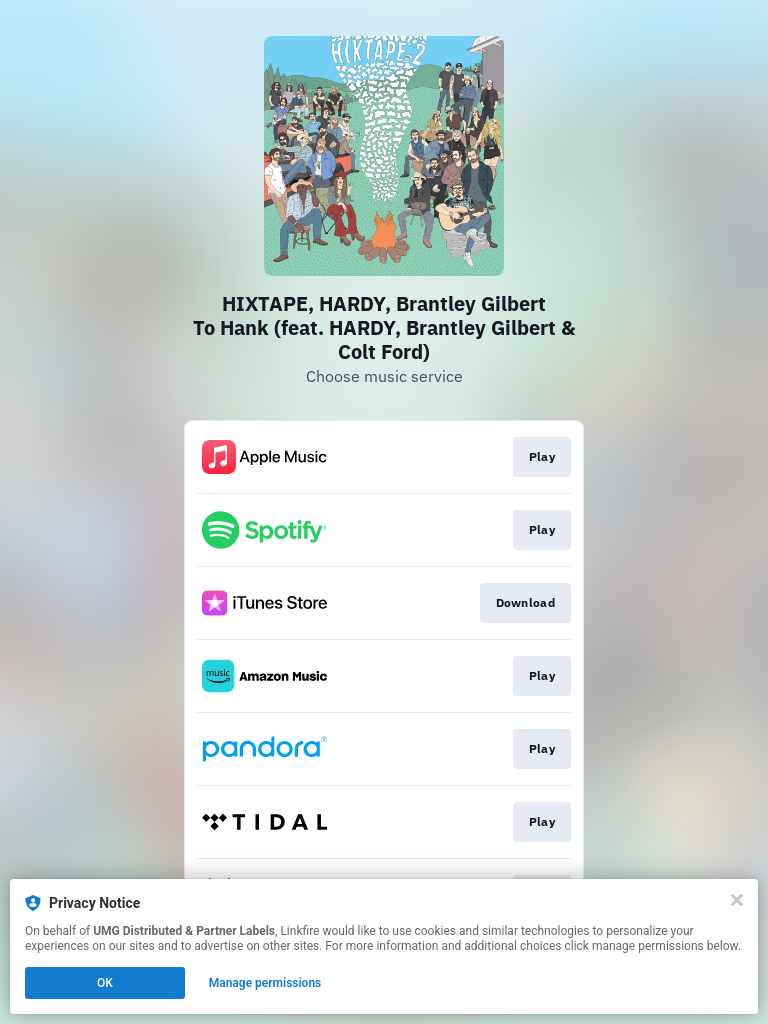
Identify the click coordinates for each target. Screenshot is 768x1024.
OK (105, 983)
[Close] (737, 900)
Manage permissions (265, 983)
